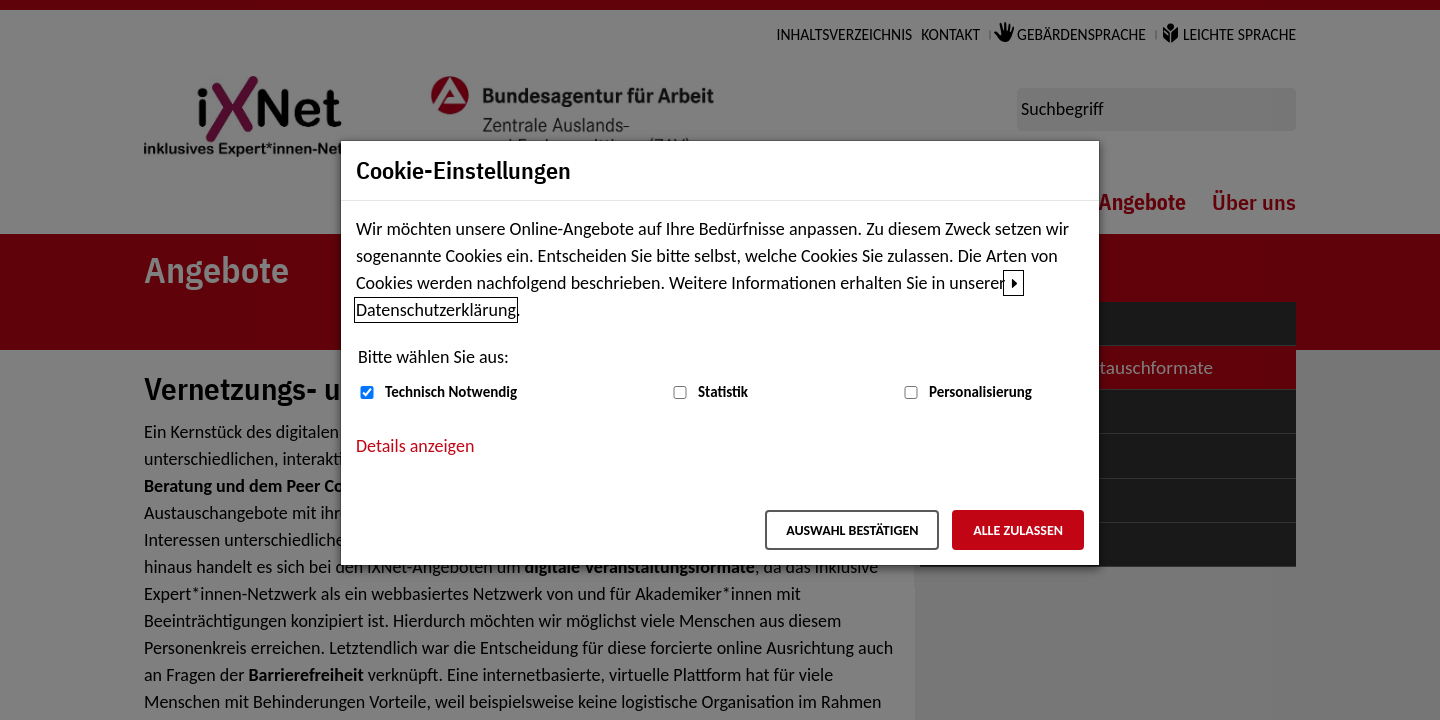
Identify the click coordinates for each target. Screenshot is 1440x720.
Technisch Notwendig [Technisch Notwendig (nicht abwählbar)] (451, 392)
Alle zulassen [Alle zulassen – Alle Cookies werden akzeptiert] (1018, 530)
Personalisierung (980, 392)
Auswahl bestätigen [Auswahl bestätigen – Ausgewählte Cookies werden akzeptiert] (852, 530)
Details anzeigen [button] (415, 446)
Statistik (723, 392)
